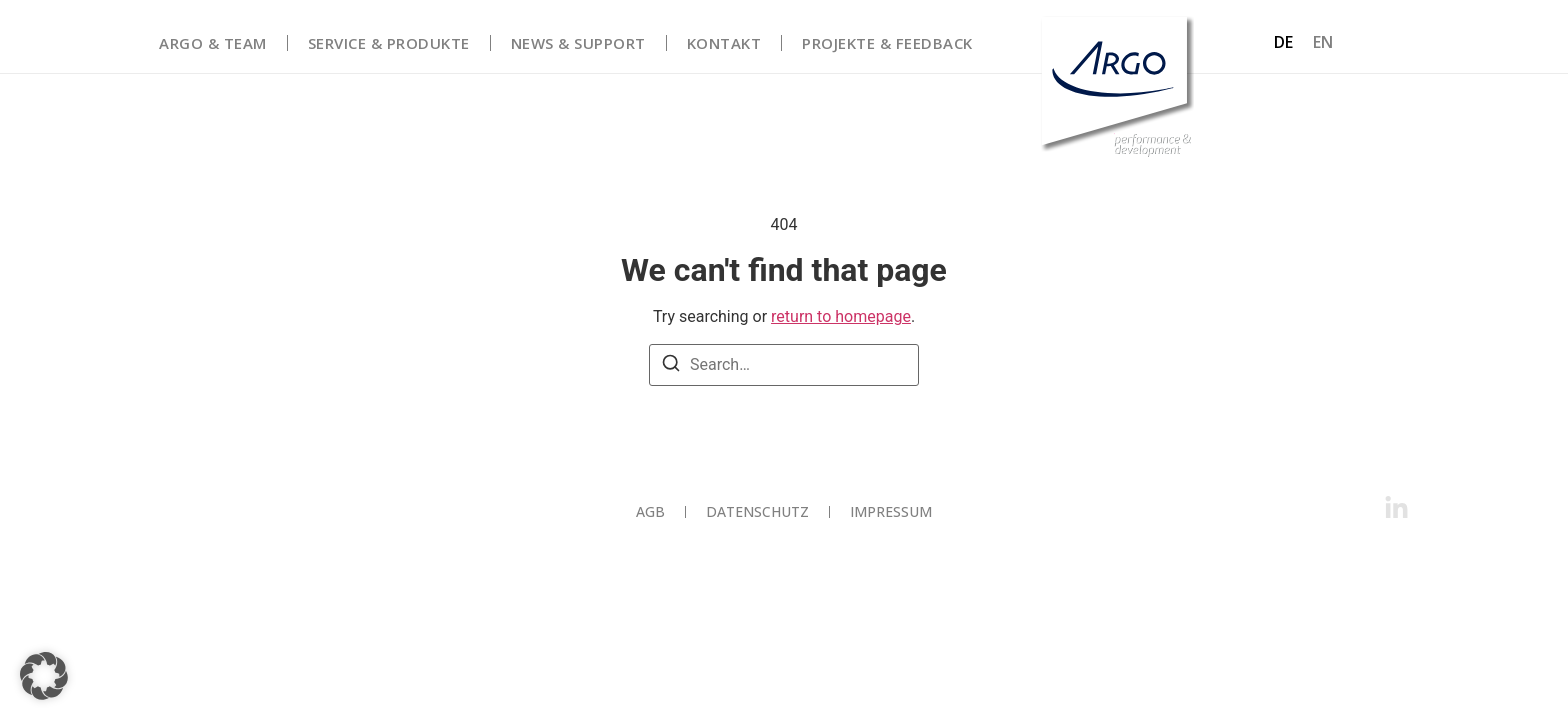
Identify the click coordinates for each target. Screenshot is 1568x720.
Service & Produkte (389, 43)
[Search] (671, 366)
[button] (44, 676)
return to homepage (841, 316)
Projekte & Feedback (887, 43)
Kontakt (724, 43)
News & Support (578, 43)
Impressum (891, 511)
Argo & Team (213, 43)
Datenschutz (757, 511)
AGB (650, 511)
